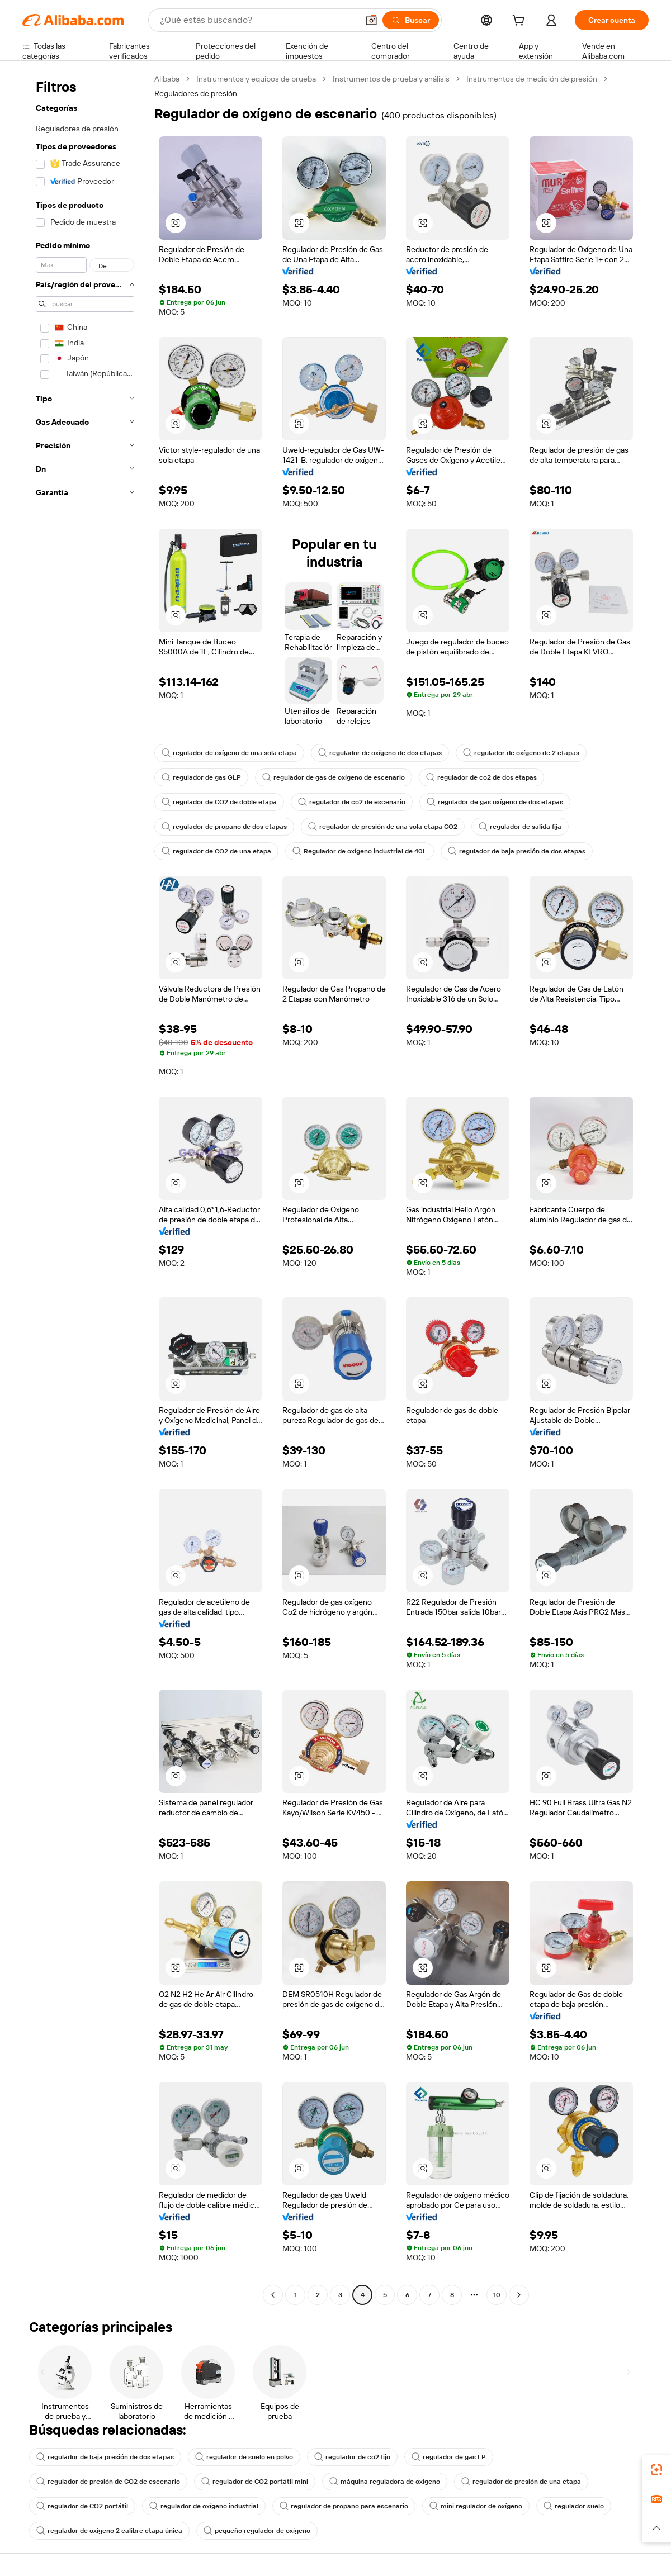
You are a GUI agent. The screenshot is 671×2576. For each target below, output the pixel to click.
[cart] (520, 21)
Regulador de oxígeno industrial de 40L (359, 851)
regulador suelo (574, 2506)
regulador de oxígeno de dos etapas (380, 752)
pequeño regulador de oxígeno (257, 2530)
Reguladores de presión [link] (195, 93)
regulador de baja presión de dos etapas (516, 851)
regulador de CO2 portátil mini (254, 2481)
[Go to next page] (519, 2295)
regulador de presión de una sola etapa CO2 (382, 826)
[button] (371, 20)
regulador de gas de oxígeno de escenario (333, 777)
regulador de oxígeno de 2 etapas (521, 752)
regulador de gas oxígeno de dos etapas (495, 802)
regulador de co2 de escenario (351, 802)
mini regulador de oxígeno (475, 2506)
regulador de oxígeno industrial (203, 2506)
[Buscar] (410, 20)
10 (496, 2295)
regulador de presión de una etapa (521, 2481)
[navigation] (85, 1188)
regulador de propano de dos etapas (224, 826)
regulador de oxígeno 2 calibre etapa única (109, 2530)
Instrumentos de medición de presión (531, 78)
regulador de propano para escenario (344, 2506)
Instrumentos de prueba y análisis (391, 78)
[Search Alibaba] (258, 20)
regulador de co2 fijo (352, 2456)
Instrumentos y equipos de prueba (256, 78)
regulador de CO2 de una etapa (216, 851)
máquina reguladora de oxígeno (384, 2481)
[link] (656, 2469)
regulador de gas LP (449, 2456)
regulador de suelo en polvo (244, 2456)
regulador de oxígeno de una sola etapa (229, 752)
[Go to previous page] (273, 2295)
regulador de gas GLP (201, 777)
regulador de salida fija (520, 826)
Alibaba (166, 78)
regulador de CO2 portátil (82, 2506)
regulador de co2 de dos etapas (481, 777)
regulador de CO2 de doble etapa (219, 802)
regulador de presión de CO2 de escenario (108, 2481)
